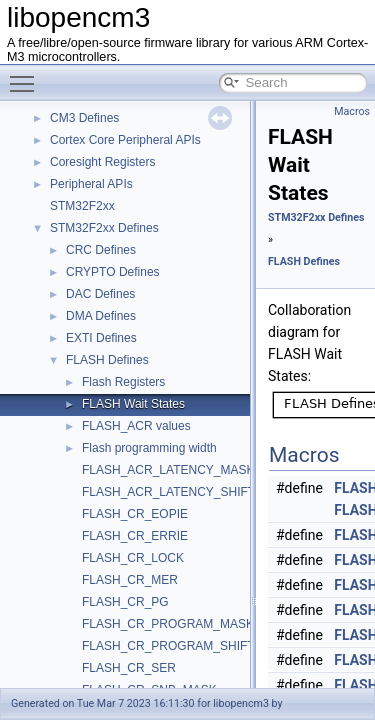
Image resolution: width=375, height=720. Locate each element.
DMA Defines (101, 316)
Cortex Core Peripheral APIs (125, 140)
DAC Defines (100, 294)
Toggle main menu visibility (27, 75)
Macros (352, 111)
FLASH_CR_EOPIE (135, 514)
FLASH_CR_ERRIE (135, 536)
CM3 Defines (84, 118)
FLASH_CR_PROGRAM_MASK (168, 624)
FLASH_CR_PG (125, 602)
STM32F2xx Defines (104, 228)
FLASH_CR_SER (129, 668)
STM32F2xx (82, 206)
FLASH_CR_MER (130, 580)
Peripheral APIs (91, 184)
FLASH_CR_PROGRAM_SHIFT (168, 646)
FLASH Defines (107, 360)
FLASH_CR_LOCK (133, 558)
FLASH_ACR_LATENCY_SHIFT (168, 492)
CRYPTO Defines (113, 272)
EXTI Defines (101, 338)
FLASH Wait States (133, 404)
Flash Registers (123, 382)
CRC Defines (101, 250)
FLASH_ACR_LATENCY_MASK (168, 470)
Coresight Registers (102, 162)
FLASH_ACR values (136, 426)
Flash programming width (149, 448)
